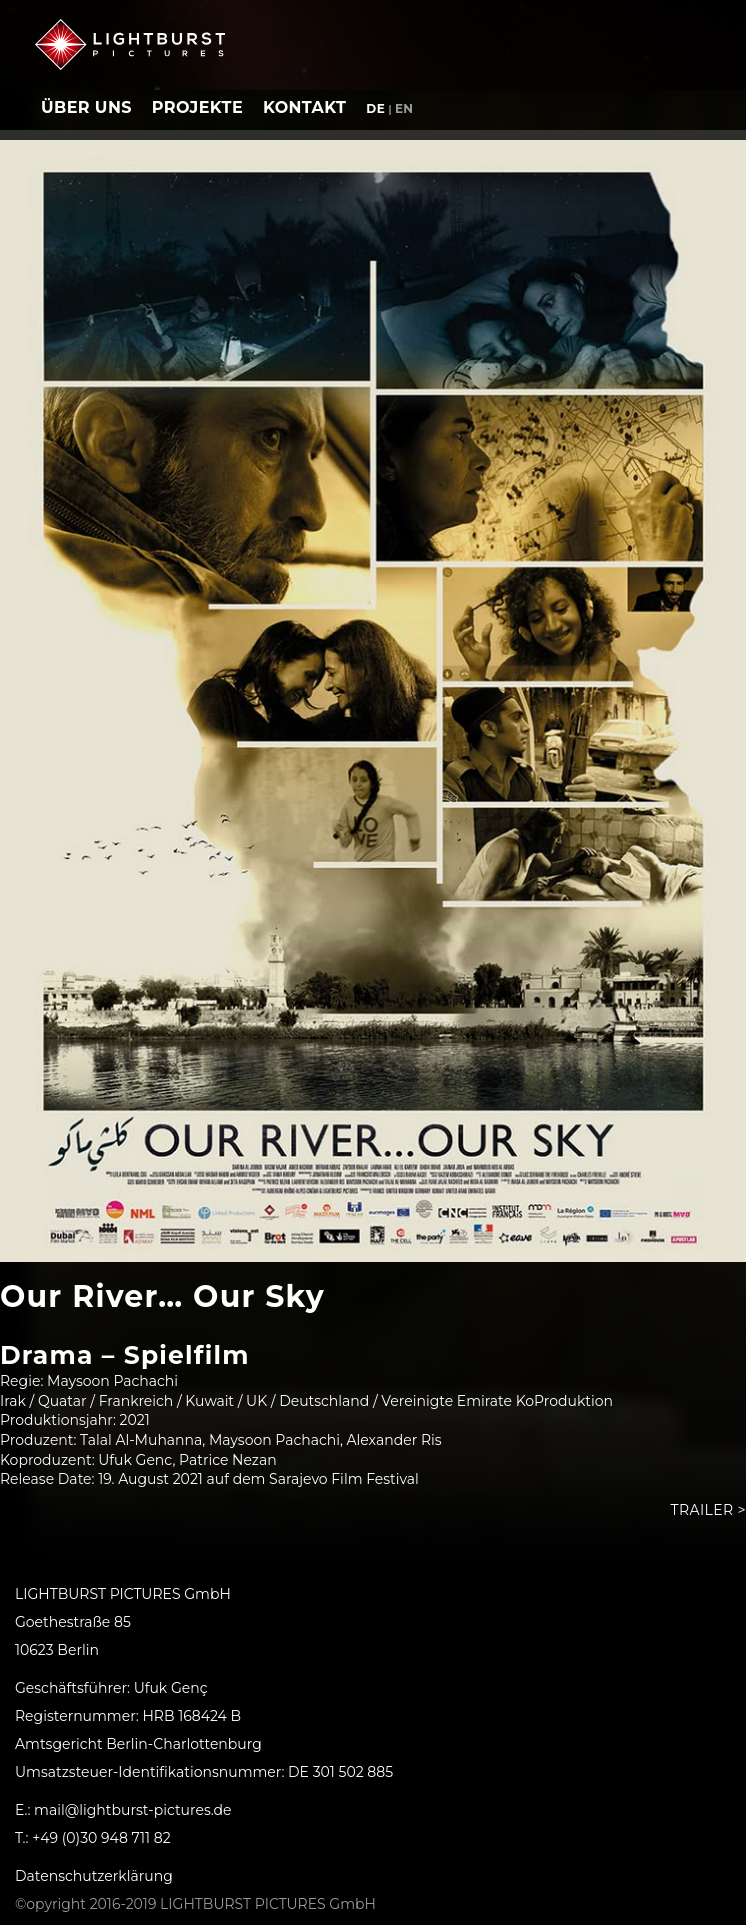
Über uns (86, 107)
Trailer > (708, 1510)
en (404, 108)
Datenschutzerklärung (94, 1876)
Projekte (197, 107)
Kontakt (304, 107)
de (375, 108)
